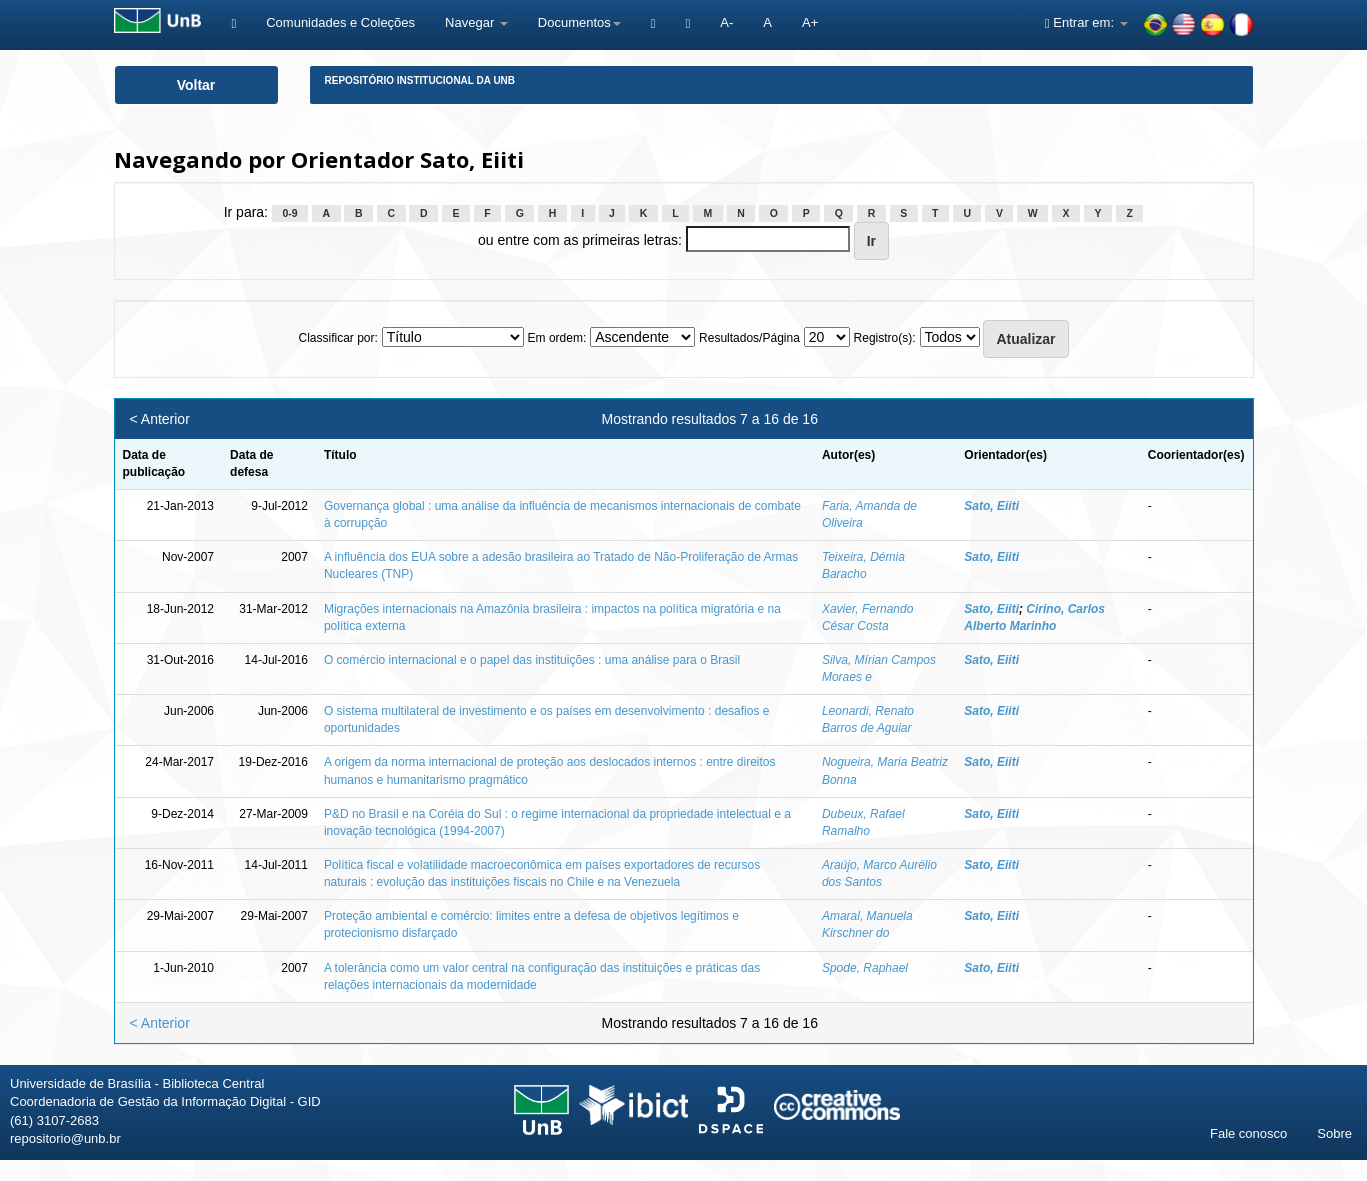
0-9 (289, 213)
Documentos (579, 22)
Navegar (476, 22)
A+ (810, 22)
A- (726, 22)
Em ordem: (557, 338)
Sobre (1334, 1133)
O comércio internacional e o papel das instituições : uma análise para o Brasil (532, 660)
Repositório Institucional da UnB (420, 80)
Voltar (196, 85)
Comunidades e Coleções (340, 22)
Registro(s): (885, 338)
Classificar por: (337, 338)
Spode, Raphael (865, 968)
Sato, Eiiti (991, 506)
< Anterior (160, 419)
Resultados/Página (749, 338)
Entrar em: (1086, 22)
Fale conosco (1248, 1133)
